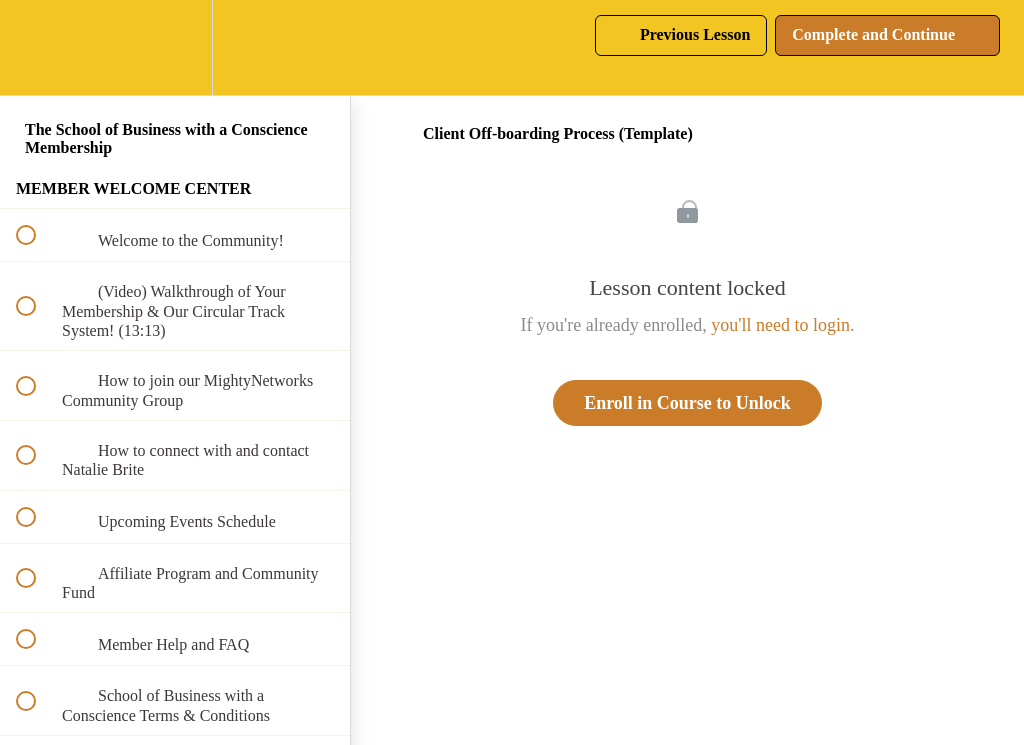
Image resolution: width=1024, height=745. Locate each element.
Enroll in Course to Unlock (687, 403)
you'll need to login (780, 325)
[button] (37, 47)
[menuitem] (175, 47)
